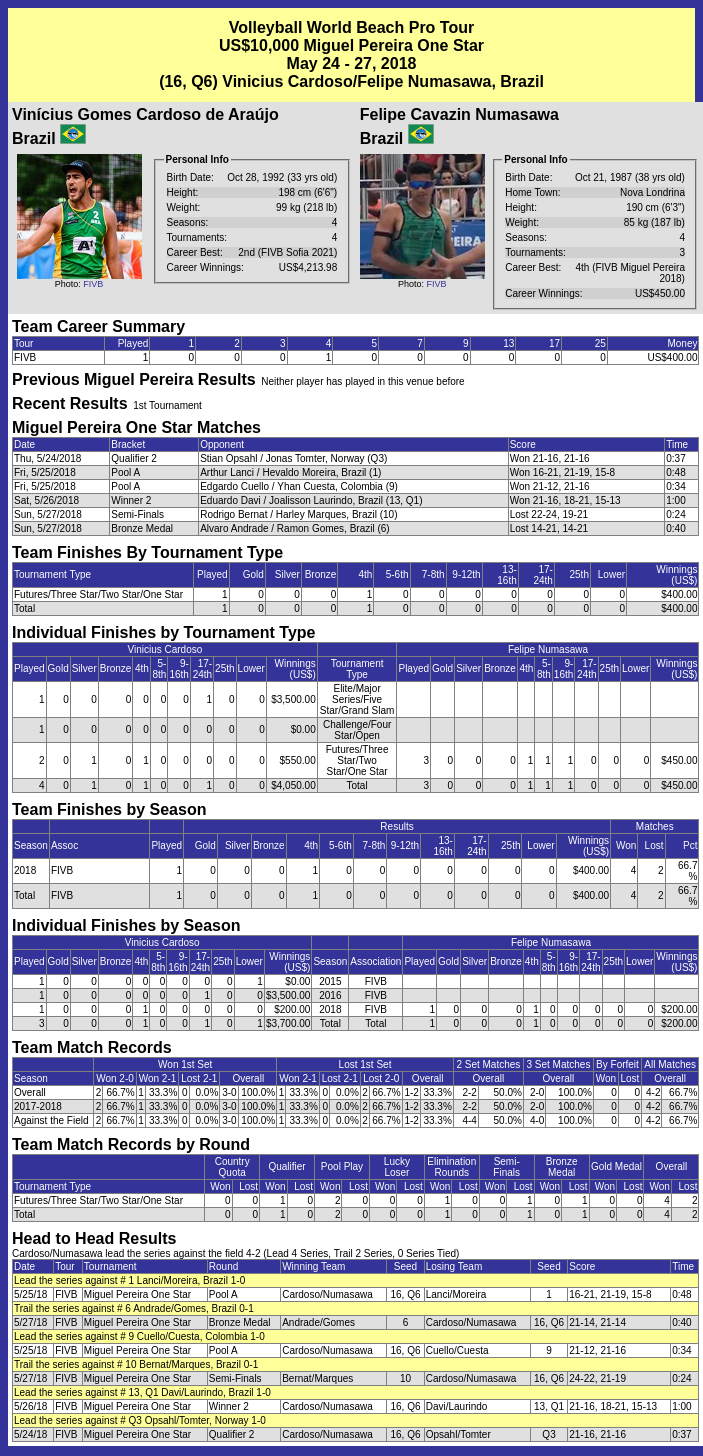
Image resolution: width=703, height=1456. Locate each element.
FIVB (93, 284)
